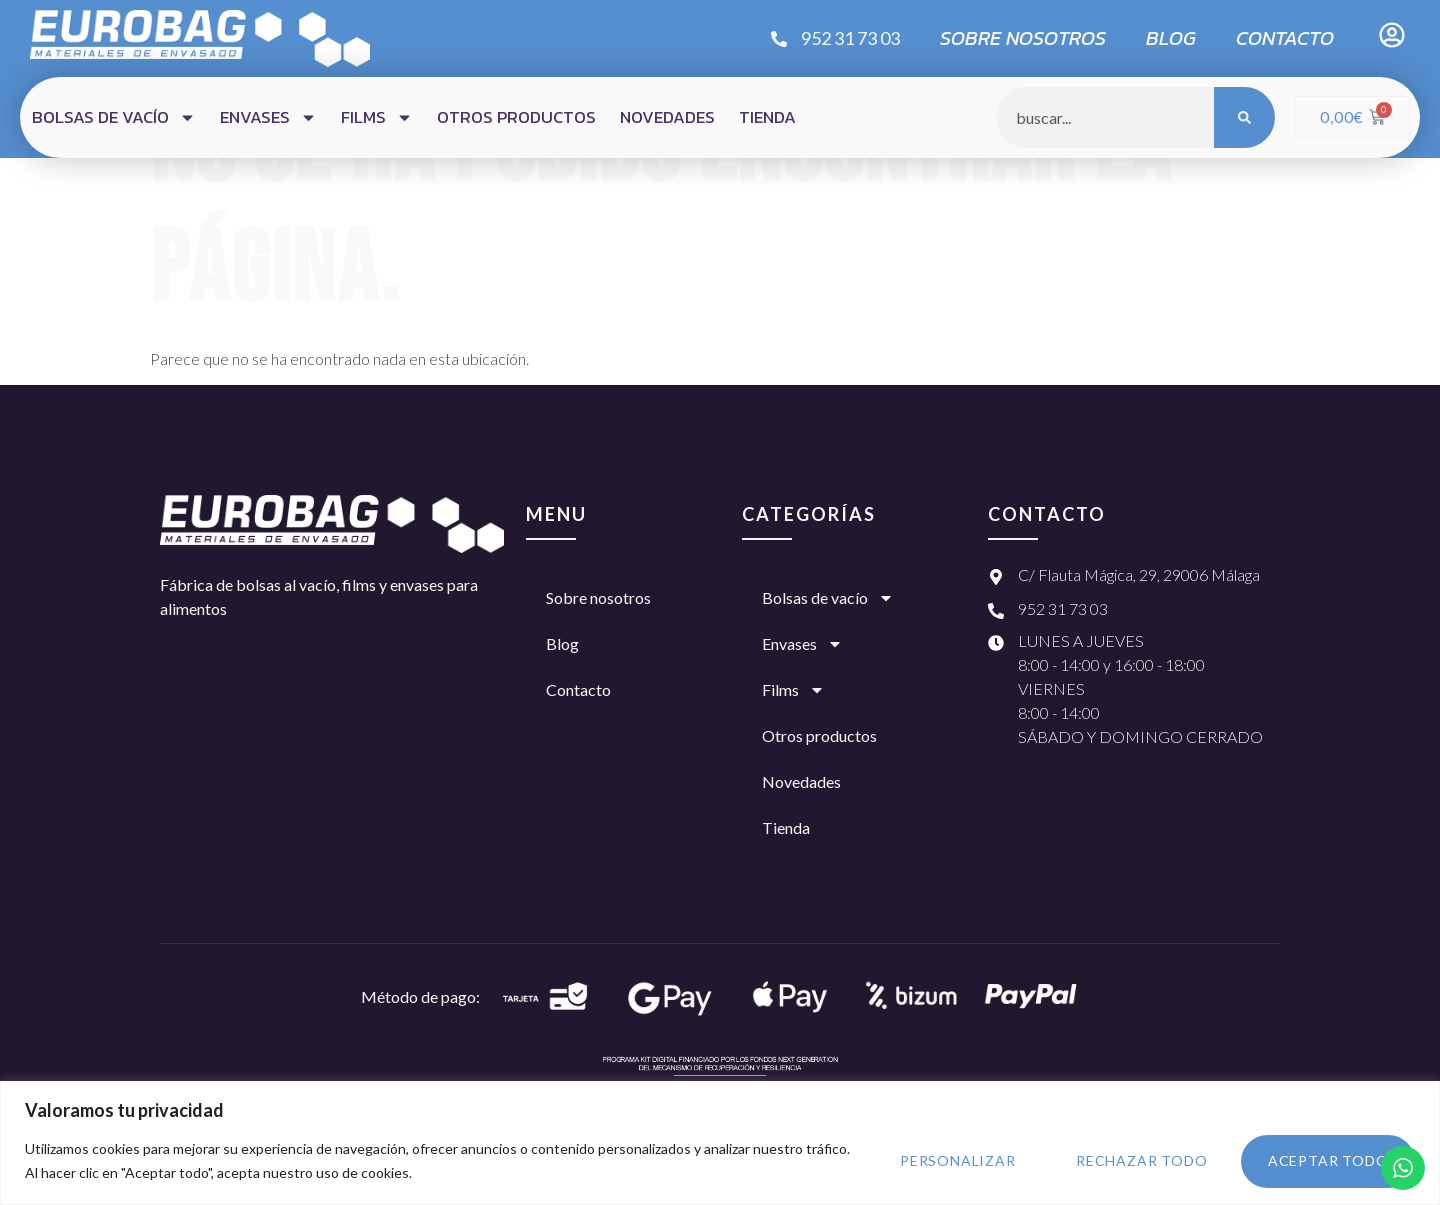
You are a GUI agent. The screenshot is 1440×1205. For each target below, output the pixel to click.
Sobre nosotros (1023, 38)
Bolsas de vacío (114, 117)
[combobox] (1105, 117)
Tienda (767, 117)
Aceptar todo (1326, 1160)
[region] (720, 1142)
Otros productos (516, 117)
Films (377, 117)
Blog (1171, 38)
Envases (268, 117)
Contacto (1285, 38)
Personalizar (949, 1160)
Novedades (667, 117)
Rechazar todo (1136, 1160)
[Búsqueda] (1244, 117)
